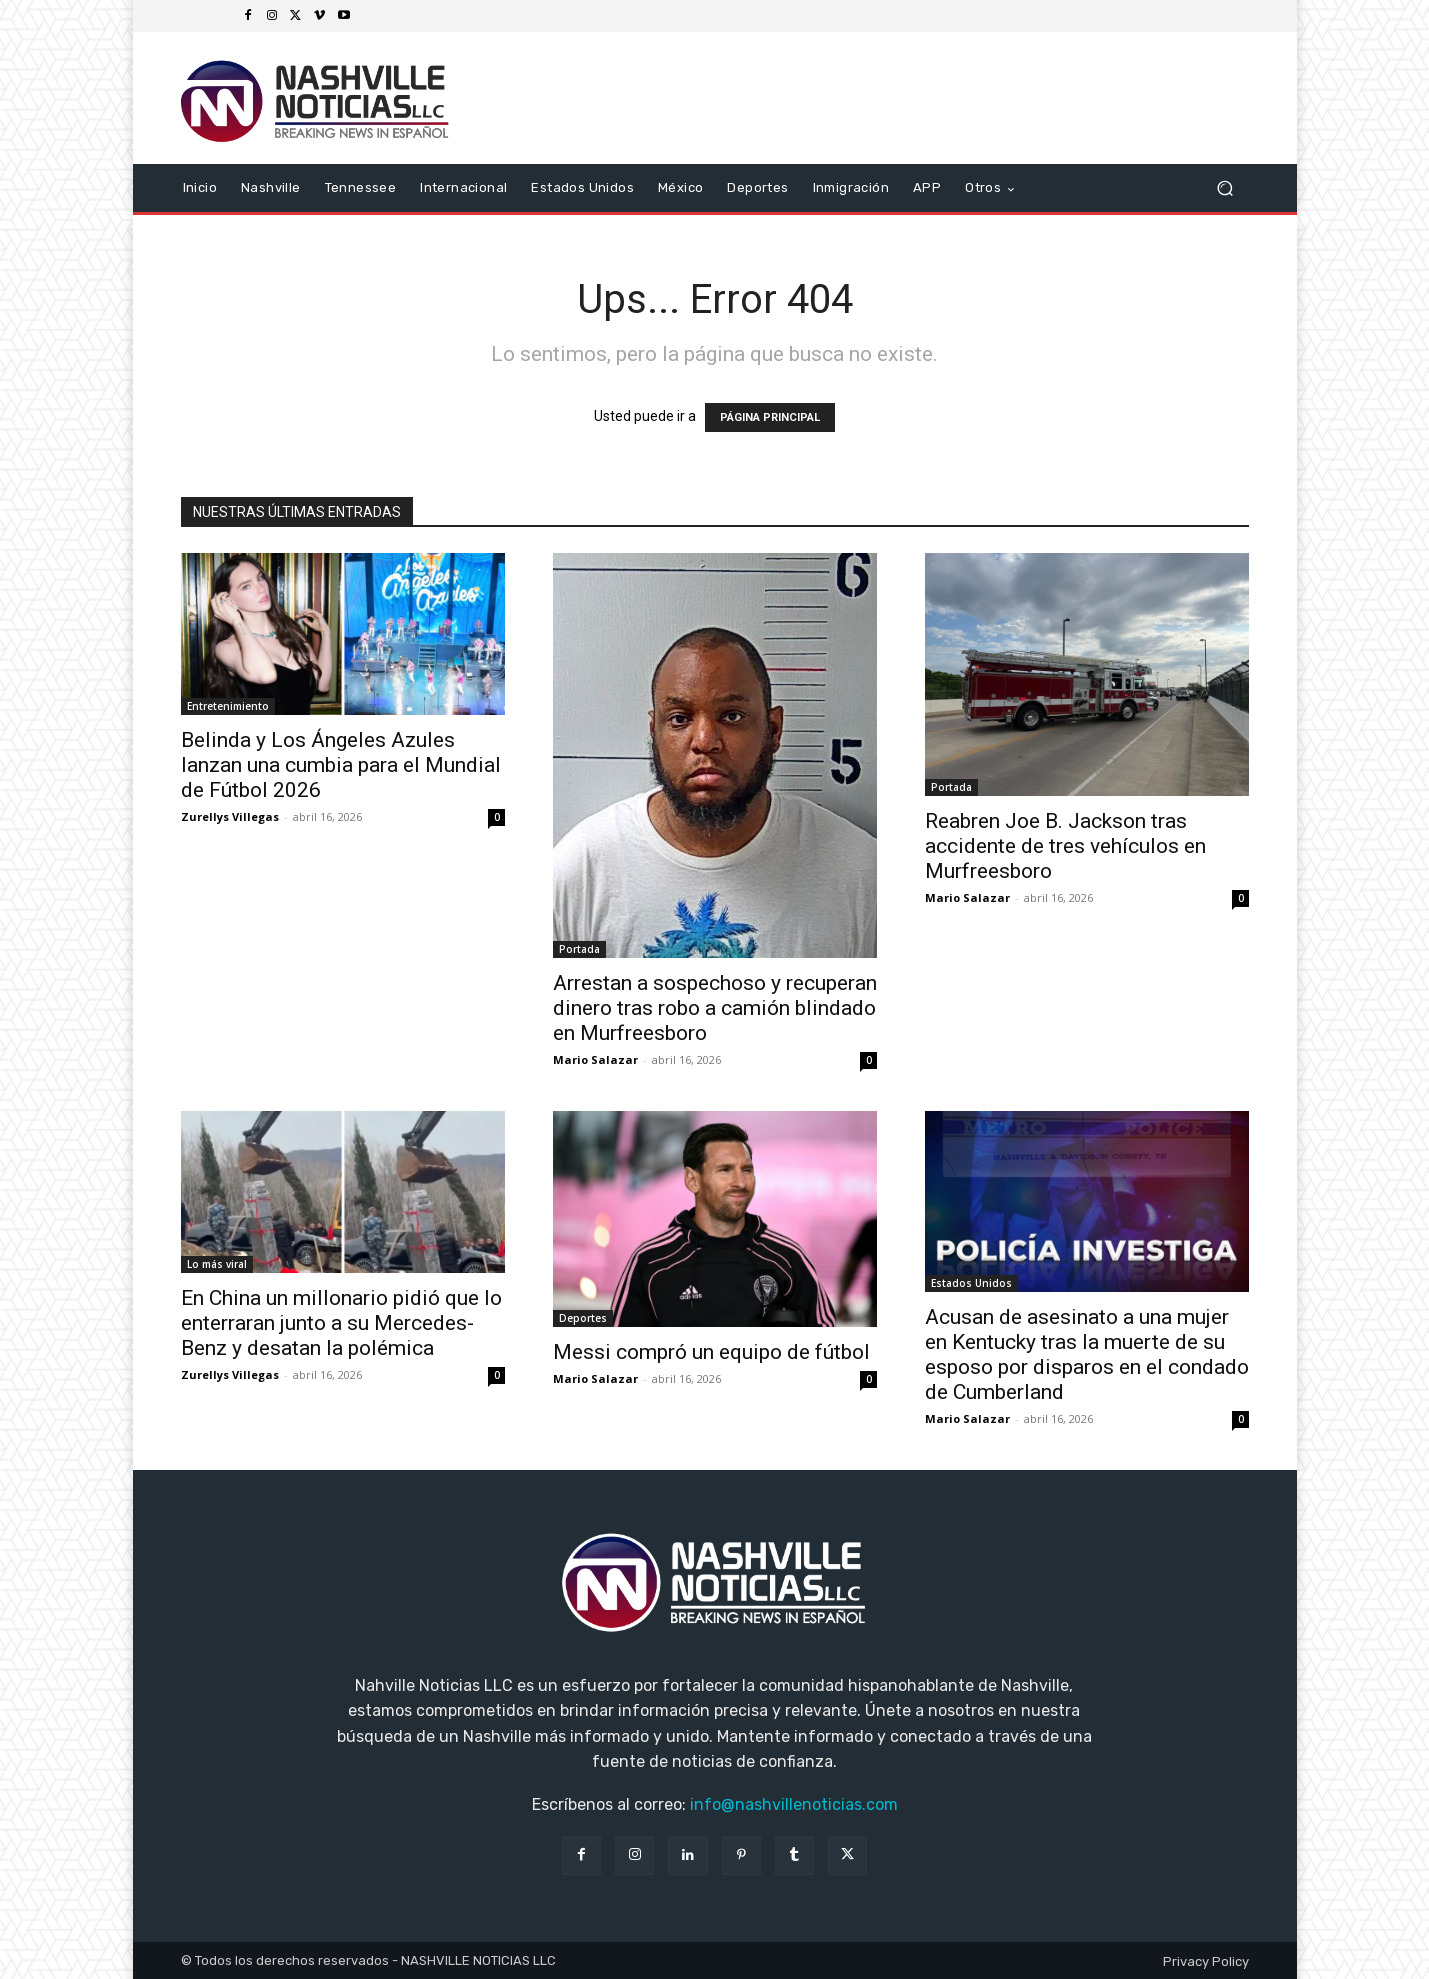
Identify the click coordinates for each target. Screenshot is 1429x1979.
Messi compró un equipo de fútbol (711, 1352)
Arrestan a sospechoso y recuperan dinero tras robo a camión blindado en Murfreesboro (715, 1008)
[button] (1225, 188)
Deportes (583, 1318)
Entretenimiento (228, 706)
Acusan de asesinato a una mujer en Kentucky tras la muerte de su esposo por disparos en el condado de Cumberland (1087, 1354)
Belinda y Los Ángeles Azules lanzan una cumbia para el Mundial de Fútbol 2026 (341, 765)
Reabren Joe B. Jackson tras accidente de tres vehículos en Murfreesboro (1065, 846)
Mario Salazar (595, 1059)
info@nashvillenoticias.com (794, 1804)
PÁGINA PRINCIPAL (770, 417)
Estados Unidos (971, 1283)
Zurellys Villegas (230, 816)
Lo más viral (217, 1264)
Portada (579, 949)
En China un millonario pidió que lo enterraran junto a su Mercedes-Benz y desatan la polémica (341, 1323)
